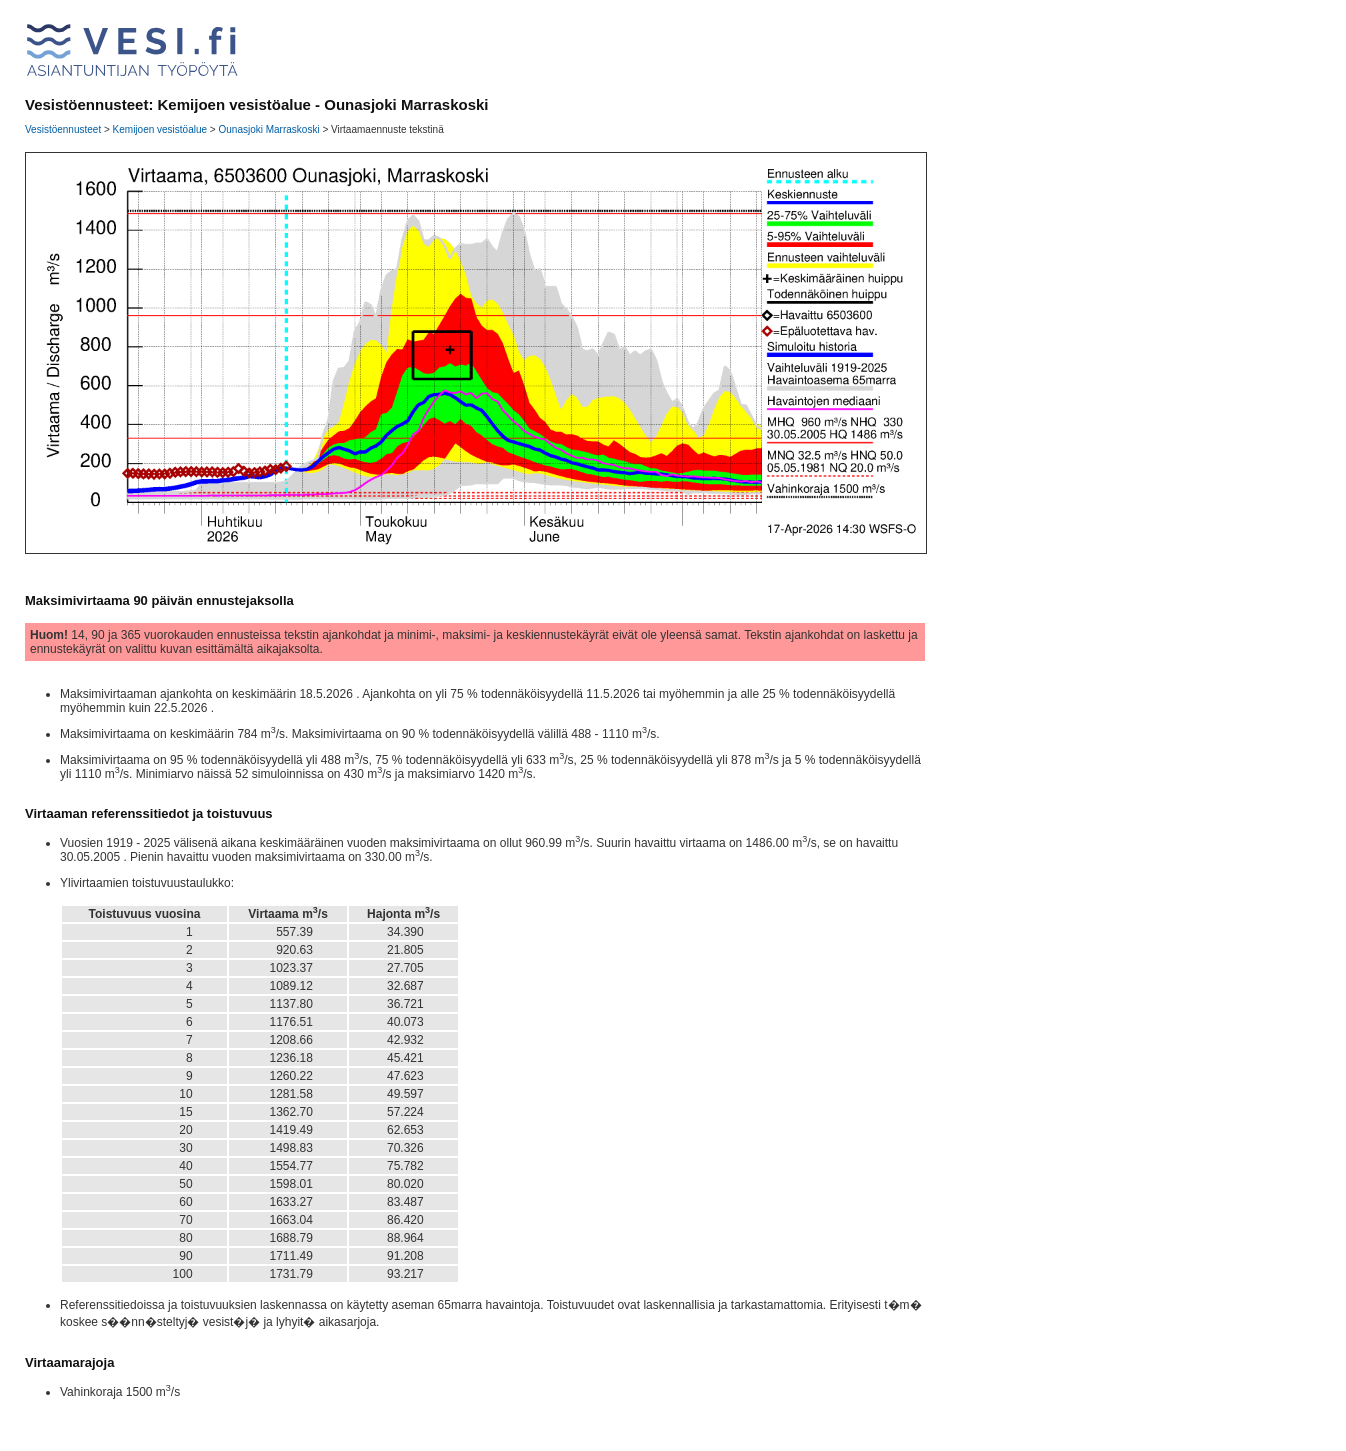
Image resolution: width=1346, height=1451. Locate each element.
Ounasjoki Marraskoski (268, 129)
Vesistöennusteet (63, 129)
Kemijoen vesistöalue (160, 129)
